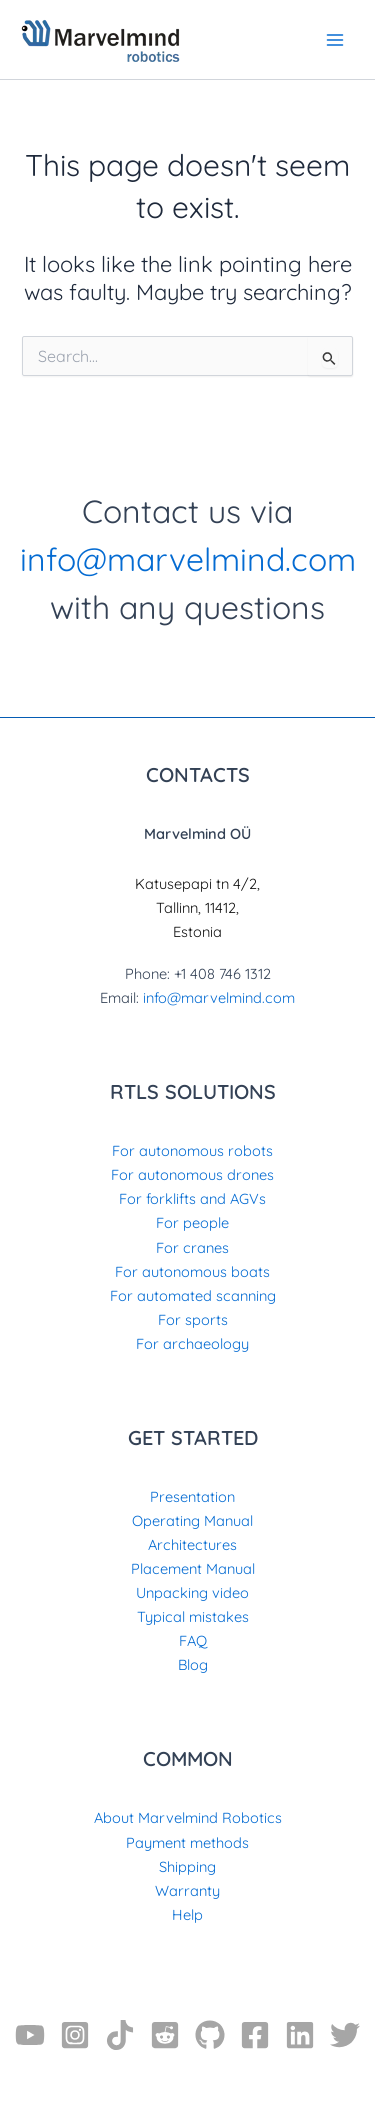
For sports (193, 1319)
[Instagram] (75, 2035)
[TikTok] (120, 2035)
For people (192, 1222)
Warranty (187, 1890)
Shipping (187, 1866)
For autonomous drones (192, 1174)
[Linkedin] (300, 2035)
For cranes (192, 1247)
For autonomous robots (192, 1150)
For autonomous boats (192, 1271)
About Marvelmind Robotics (188, 1817)
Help (187, 1914)
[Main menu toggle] (335, 39)
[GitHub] (210, 2035)
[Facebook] (255, 2035)
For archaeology (192, 1343)
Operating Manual (192, 1520)
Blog (193, 1664)
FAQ (193, 1640)
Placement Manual (193, 1568)
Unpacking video (192, 1592)
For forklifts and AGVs (192, 1198)
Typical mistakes (193, 1616)
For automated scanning (193, 1295)
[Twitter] (345, 2035)
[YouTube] (30, 2035)
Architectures (192, 1544)
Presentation (192, 1496)
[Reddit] (165, 2035)
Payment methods (187, 1842)
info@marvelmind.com (188, 559)
